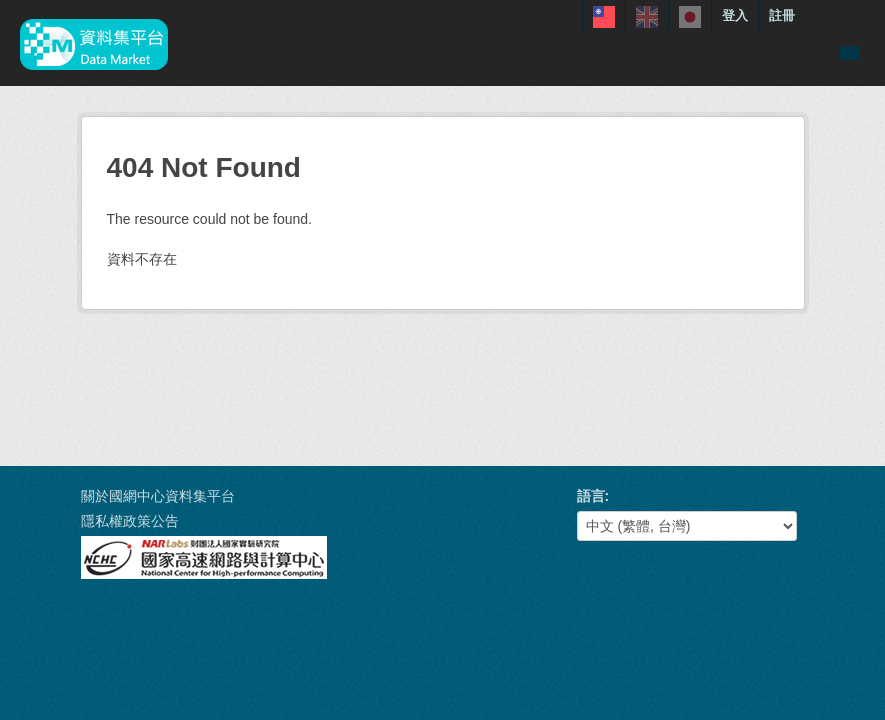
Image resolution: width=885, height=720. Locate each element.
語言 (591, 496)
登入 (735, 15)
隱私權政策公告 (130, 521)
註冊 (782, 15)
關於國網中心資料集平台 (158, 496)
